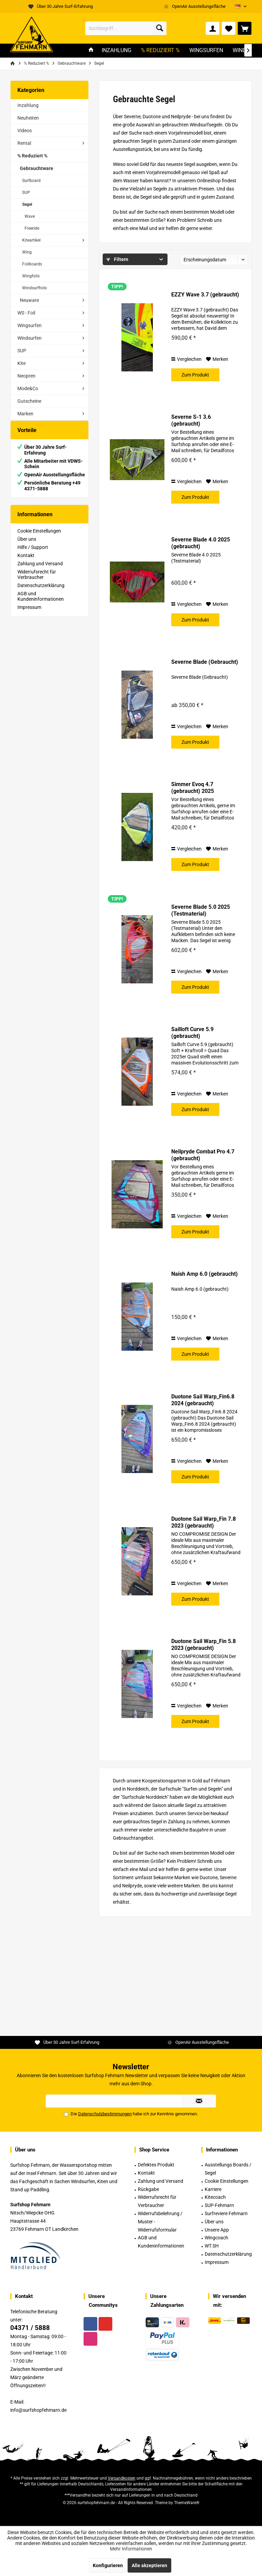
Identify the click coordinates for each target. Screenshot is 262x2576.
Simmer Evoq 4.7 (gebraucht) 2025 (192, 787)
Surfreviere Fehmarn (226, 2213)
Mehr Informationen (131, 2548)
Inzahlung (28, 105)
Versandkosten (121, 2478)
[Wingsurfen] (206, 51)
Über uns (26, 546)
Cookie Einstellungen (39, 537)
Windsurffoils (34, 288)
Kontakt (25, 562)
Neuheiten (28, 118)
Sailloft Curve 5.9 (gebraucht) (192, 1032)
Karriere (213, 2189)
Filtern (117, 259)
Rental (24, 143)
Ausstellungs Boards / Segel (228, 2169)
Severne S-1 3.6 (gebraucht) (191, 420)
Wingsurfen (29, 325)
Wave (30, 216)
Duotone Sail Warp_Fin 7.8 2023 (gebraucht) (203, 1522)
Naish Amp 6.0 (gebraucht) (204, 1274)
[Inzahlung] (116, 51)
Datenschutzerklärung (40, 592)
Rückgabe (148, 2189)
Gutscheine (29, 401)
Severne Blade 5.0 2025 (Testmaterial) (200, 910)
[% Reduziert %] (160, 51)
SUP (26, 192)
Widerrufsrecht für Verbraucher (36, 581)
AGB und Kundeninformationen (40, 603)
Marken (25, 413)
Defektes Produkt (156, 2164)
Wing (27, 252)
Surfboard (31, 180)
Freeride (32, 228)
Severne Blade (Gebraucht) (204, 662)
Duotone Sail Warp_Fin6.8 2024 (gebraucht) (202, 1400)
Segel (27, 204)
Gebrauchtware (36, 168)
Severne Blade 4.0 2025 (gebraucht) (200, 543)
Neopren (26, 376)
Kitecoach (215, 2197)
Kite (21, 363)
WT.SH (212, 2246)
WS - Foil (26, 313)
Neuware (29, 300)
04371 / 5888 (30, 2328)
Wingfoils (31, 276)
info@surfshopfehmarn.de (38, 2410)
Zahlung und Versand (40, 570)
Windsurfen (29, 338)
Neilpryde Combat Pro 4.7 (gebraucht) (202, 1155)
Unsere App (217, 2230)
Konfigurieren (108, 2565)
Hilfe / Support (32, 554)
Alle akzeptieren (149, 2565)
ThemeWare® (186, 2502)
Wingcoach (216, 2237)
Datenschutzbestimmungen (105, 2113)
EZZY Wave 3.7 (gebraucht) (205, 294)
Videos (24, 130)
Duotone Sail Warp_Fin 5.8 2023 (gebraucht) (203, 1644)
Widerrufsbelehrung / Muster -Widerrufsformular (160, 2222)
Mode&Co (27, 388)
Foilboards (32, 264)
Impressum (29, 614)
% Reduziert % (32, 155)
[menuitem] (244, 28)
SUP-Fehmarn (219, 2205)
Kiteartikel (31, 240)
